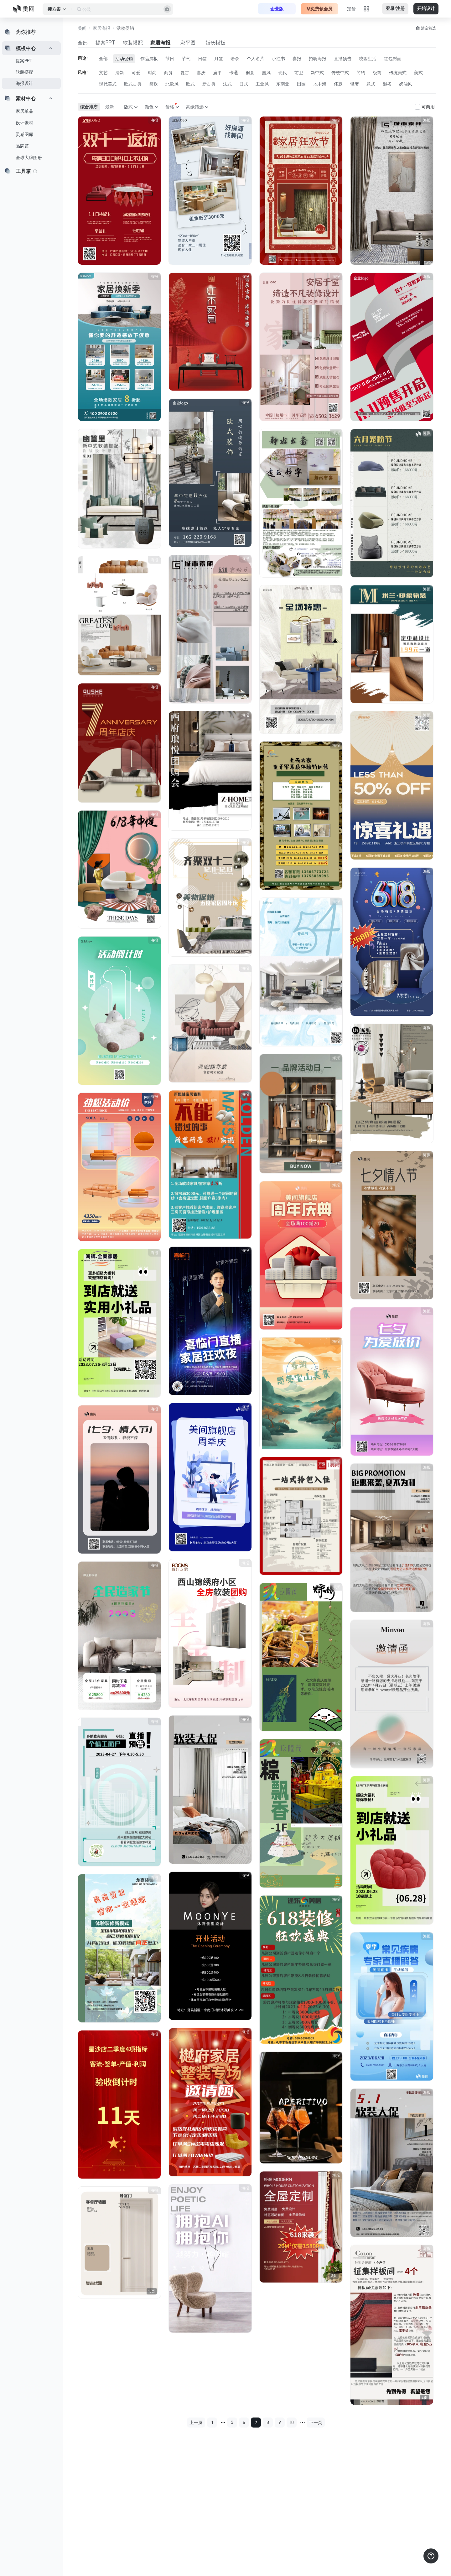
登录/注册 (395, 8)
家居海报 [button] (101, 28)
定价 (351, 9)
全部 (83, 42)
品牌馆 (22, 146)
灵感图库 (24, 134)
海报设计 (24, 83)
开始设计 (426, 8)
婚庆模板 (215, 42)
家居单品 (24, 111)
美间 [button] (82, 28)
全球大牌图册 (29, 157)
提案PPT (24, 61)
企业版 (276, 8)
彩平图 (187, 42)
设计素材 (24, 123)
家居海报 (160, 42)
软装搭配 (24, 72)
